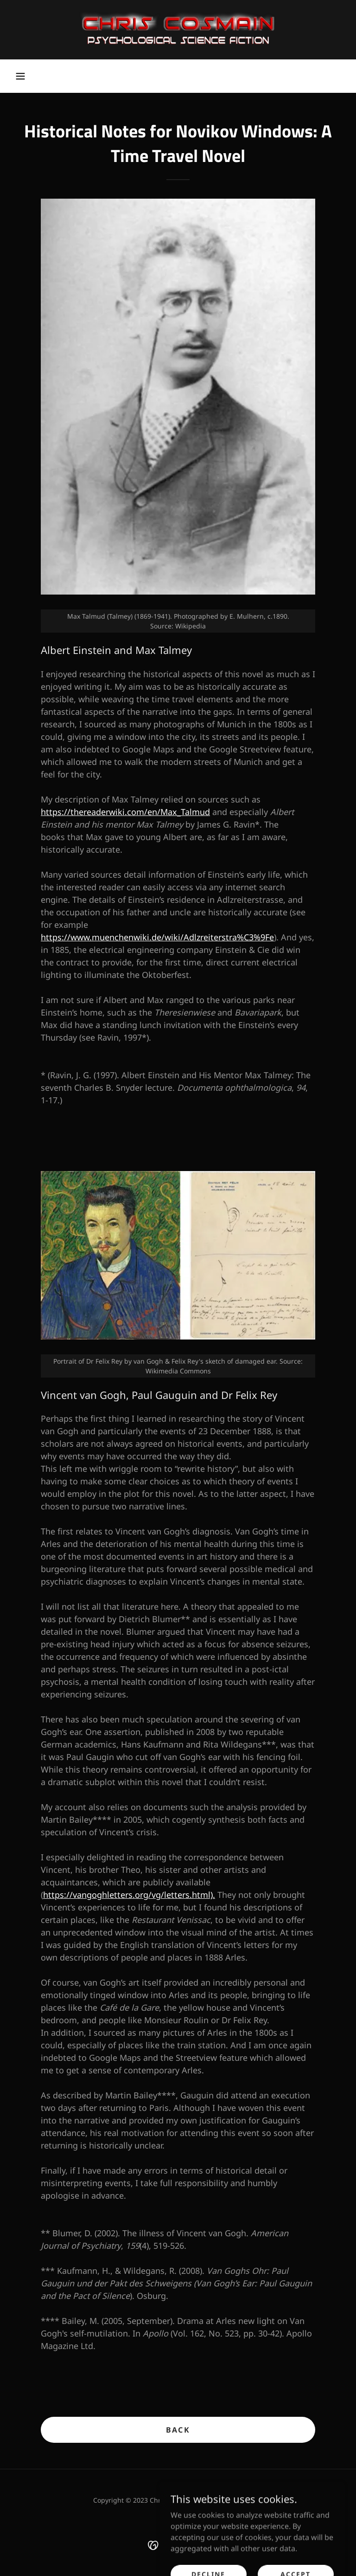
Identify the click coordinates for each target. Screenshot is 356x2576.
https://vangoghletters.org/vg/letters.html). (129, 1894)
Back (178, 2430)
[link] (178, 29)
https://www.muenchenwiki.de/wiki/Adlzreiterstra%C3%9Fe (157, 937)
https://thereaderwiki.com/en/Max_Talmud (125, 811)
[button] (20, 76)
